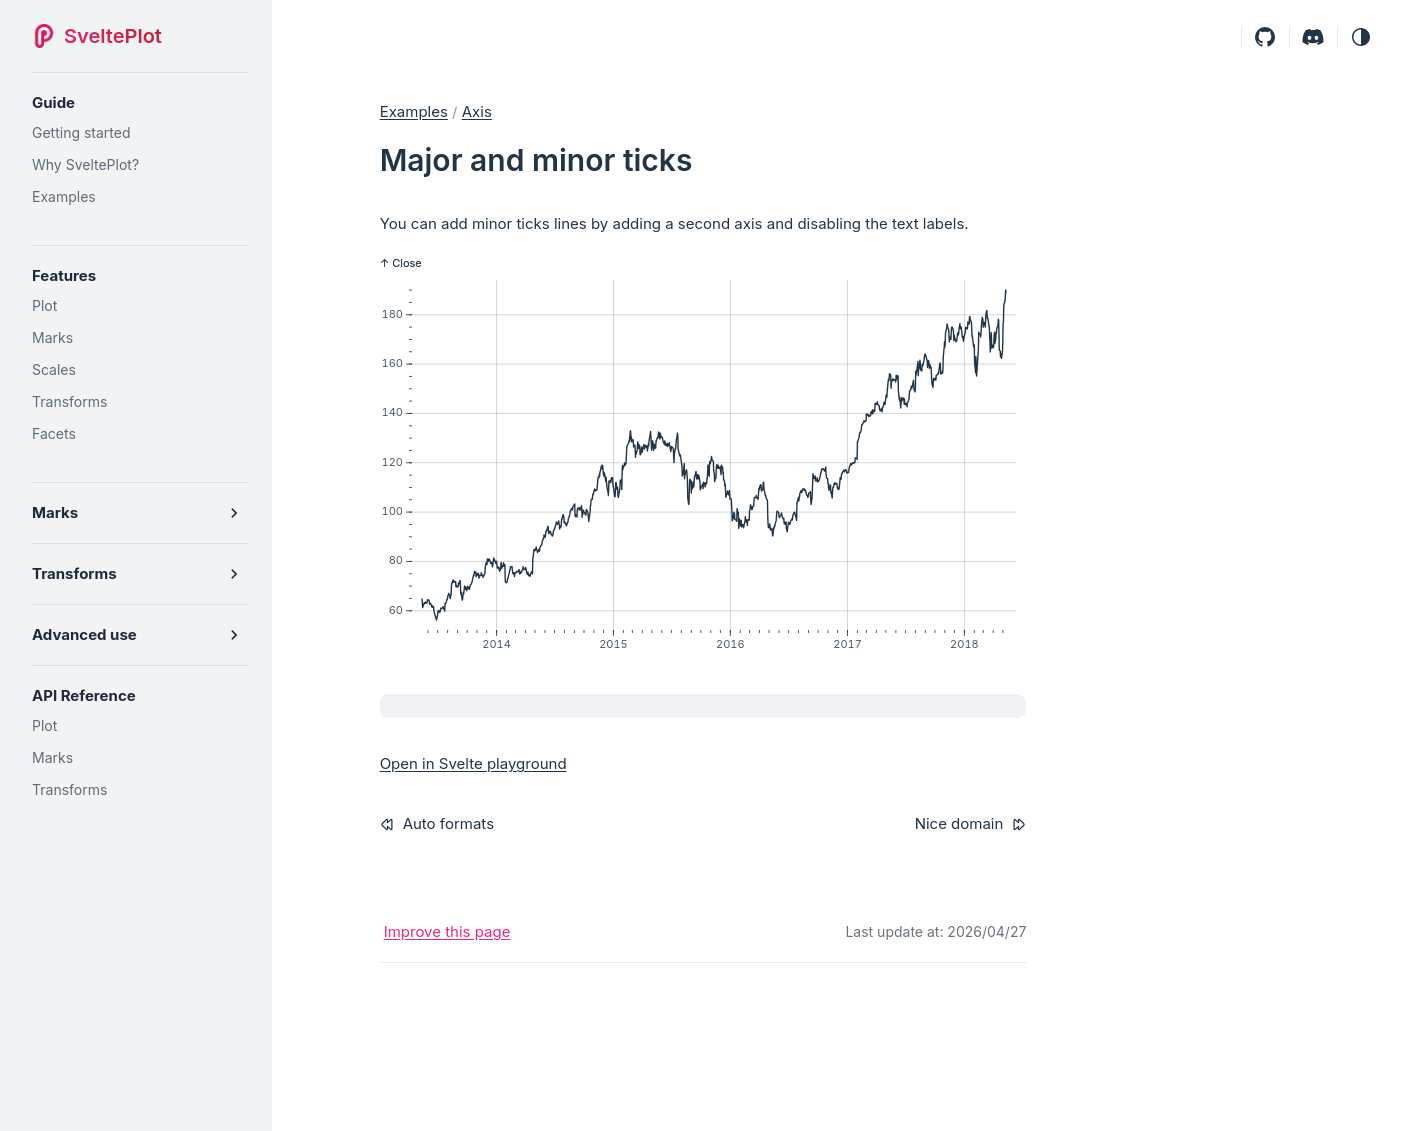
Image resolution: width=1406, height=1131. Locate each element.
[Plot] (140, 306)
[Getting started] (140, 133)
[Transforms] (140, 402)
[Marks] (140, 338)
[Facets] (140, 434)
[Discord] (1313, 36)
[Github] (1265, 36)
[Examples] (140, 197)
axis (477, 111)
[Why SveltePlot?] (140, 165)
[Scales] (140, 370)
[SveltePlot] (103, 36)
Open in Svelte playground (473, 763)
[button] (1361, 36)
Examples (414, 111)
